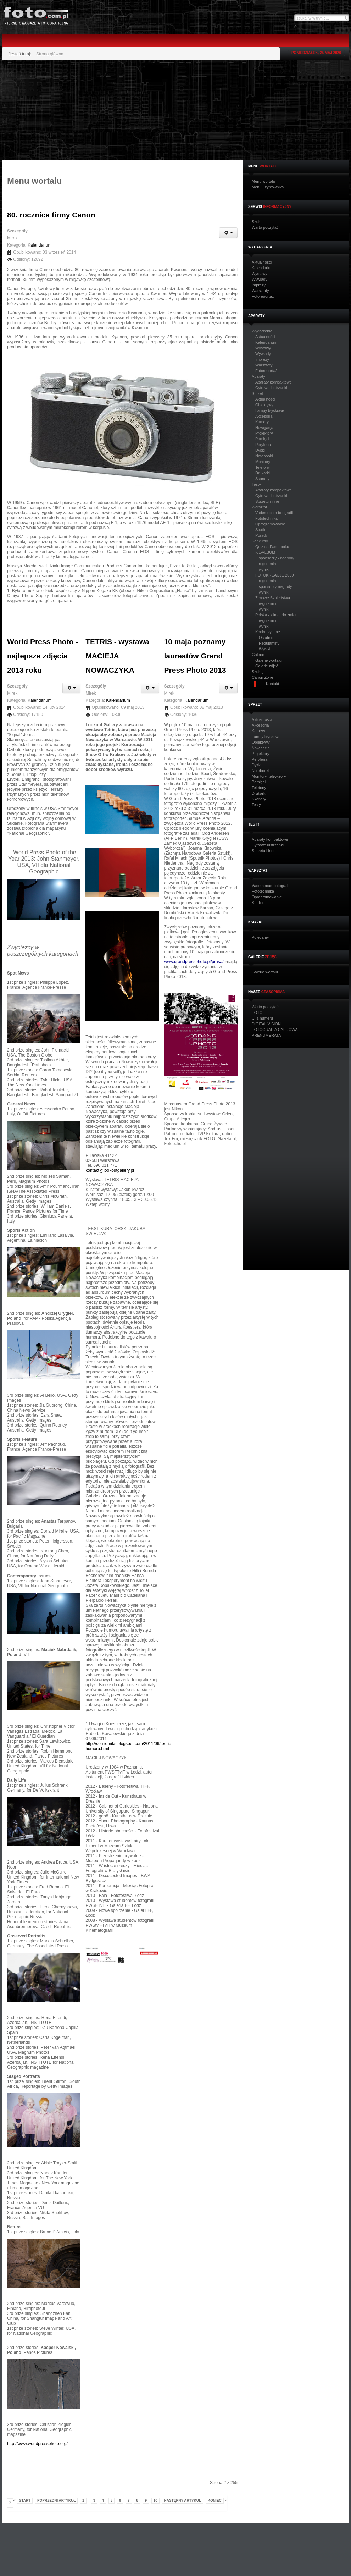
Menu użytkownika (268, 187)
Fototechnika (266, 518)
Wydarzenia (262, 331)
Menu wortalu (263, 181)
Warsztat (259, 507)
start (25, 2501)
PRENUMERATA (266, 1035)
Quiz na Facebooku (272, 547)
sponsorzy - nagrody (276, 558)
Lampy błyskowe (269, 410)
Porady (261, 535)
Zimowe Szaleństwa (272, 598)
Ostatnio (266, 637)
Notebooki (264, 456)
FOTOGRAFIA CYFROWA (275, 1030)
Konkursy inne (267, 632)
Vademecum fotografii (274, 513)
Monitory (262, 461)
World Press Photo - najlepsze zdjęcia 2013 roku (42, 656)
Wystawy (259, 274)
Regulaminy (269, 643)
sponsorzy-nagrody (275, 586)
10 (155, 2501)
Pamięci (262, 439)
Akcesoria (263, 416)
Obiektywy (264, 405)
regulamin (267, 564)
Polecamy (260, 937)
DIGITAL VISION (266, 1024)
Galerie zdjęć (266, 666)
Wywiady (259, 279)
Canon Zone (262, 677)
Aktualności (262, 262)
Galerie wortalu (268, 660)
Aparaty (258, 377)
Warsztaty (260, 291)
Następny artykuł (182, 2501)
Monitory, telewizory (269, 776)
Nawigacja (264, 427)
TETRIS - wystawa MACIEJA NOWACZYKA (117, 656)
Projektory (264, 433)
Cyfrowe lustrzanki (271, 388)
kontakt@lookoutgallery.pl (109, 1170)
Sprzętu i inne (267, 501)
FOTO (257, 1013)
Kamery (262, 422)
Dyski (260, 450)
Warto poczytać (265, 228)
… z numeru (262, 1018)
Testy (256, 484)
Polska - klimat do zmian (276, 615)
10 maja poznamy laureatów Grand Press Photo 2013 (195, 656)
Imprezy (259, 285)
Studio (260, 530)
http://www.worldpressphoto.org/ (37, 2443)
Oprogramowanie (270, 524)
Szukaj (257, 222)
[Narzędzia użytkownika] (228, 232)
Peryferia (263, 444)
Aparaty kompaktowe (273, 382)
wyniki (264, 569)
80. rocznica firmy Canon (51, 215)
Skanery (262, 478)
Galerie (258, 655)
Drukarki (262, 473)
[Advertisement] (139, 110)
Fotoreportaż (263, 296)
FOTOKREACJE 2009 (274, 575)
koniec (215, 2501)
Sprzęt (257, 394)
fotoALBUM (265, 552)
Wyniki (264, 649)
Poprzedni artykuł (56, 2501)
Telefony (262, 467)
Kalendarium (263, 268)
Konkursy (260, 541)
